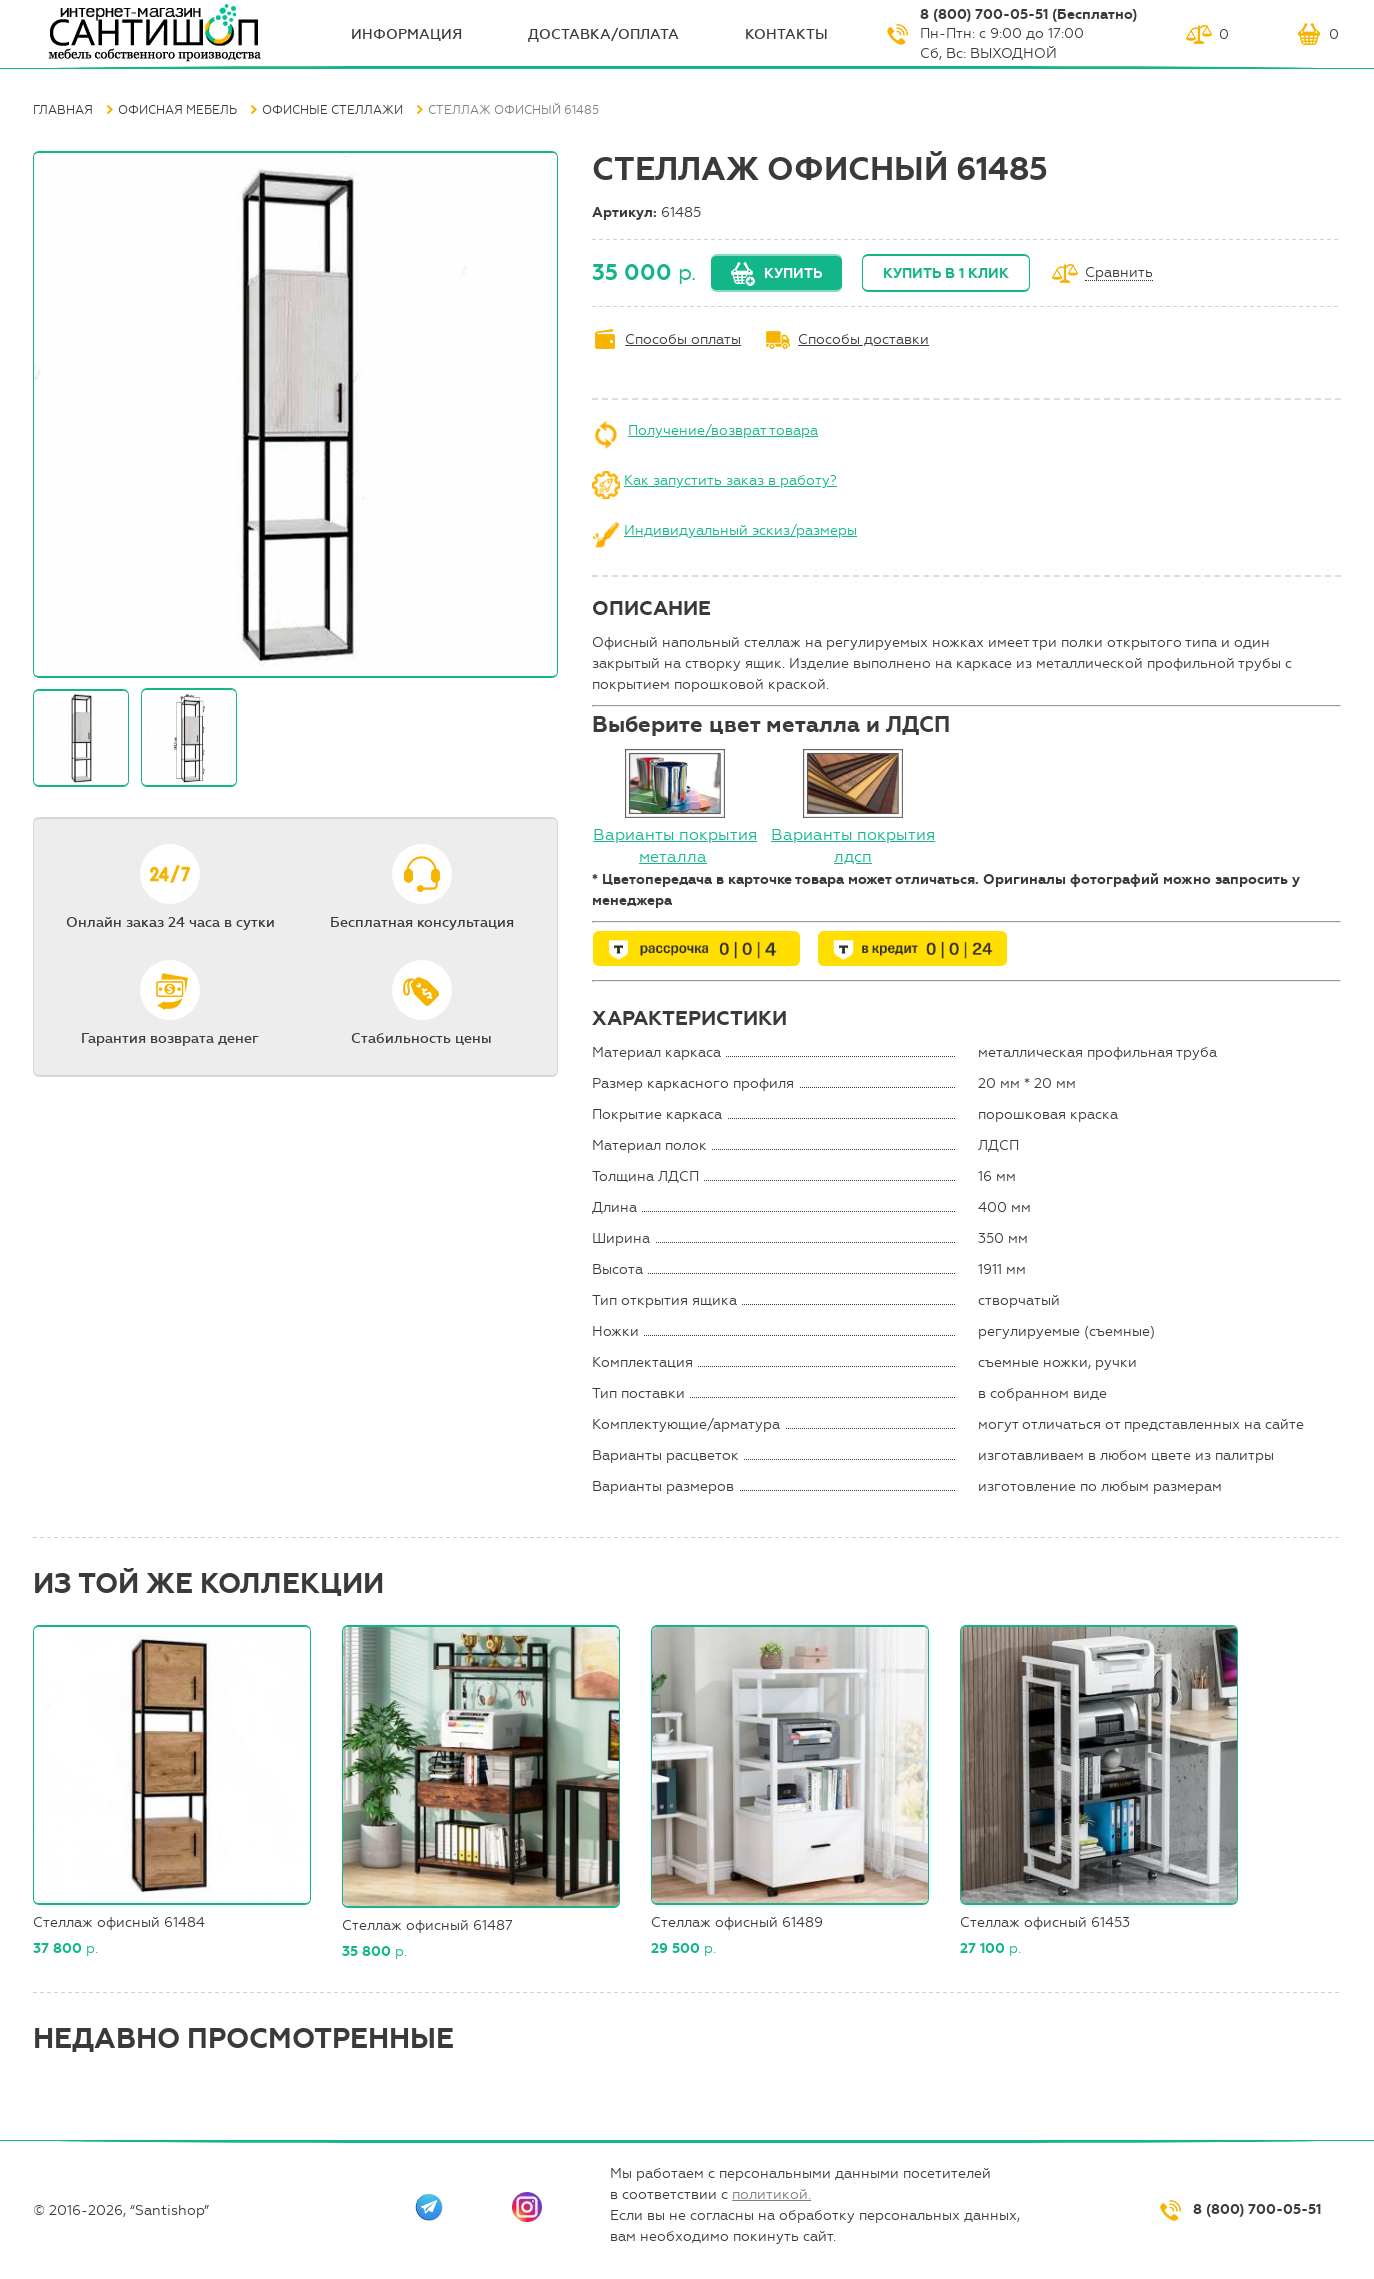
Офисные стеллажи (332, 110)
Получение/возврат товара (723, 430)
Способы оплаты (683, 339)
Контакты (786, 34)
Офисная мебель (177, 110)
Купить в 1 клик (946, 273)
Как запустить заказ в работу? (730, 480)
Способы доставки (863, 339)
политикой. (771, 2194)
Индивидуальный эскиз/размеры (740, 530)
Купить (793, 273)
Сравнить (1119, 273)
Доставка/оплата (603, 34)
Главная (63, 110)
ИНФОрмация (406, 34)
